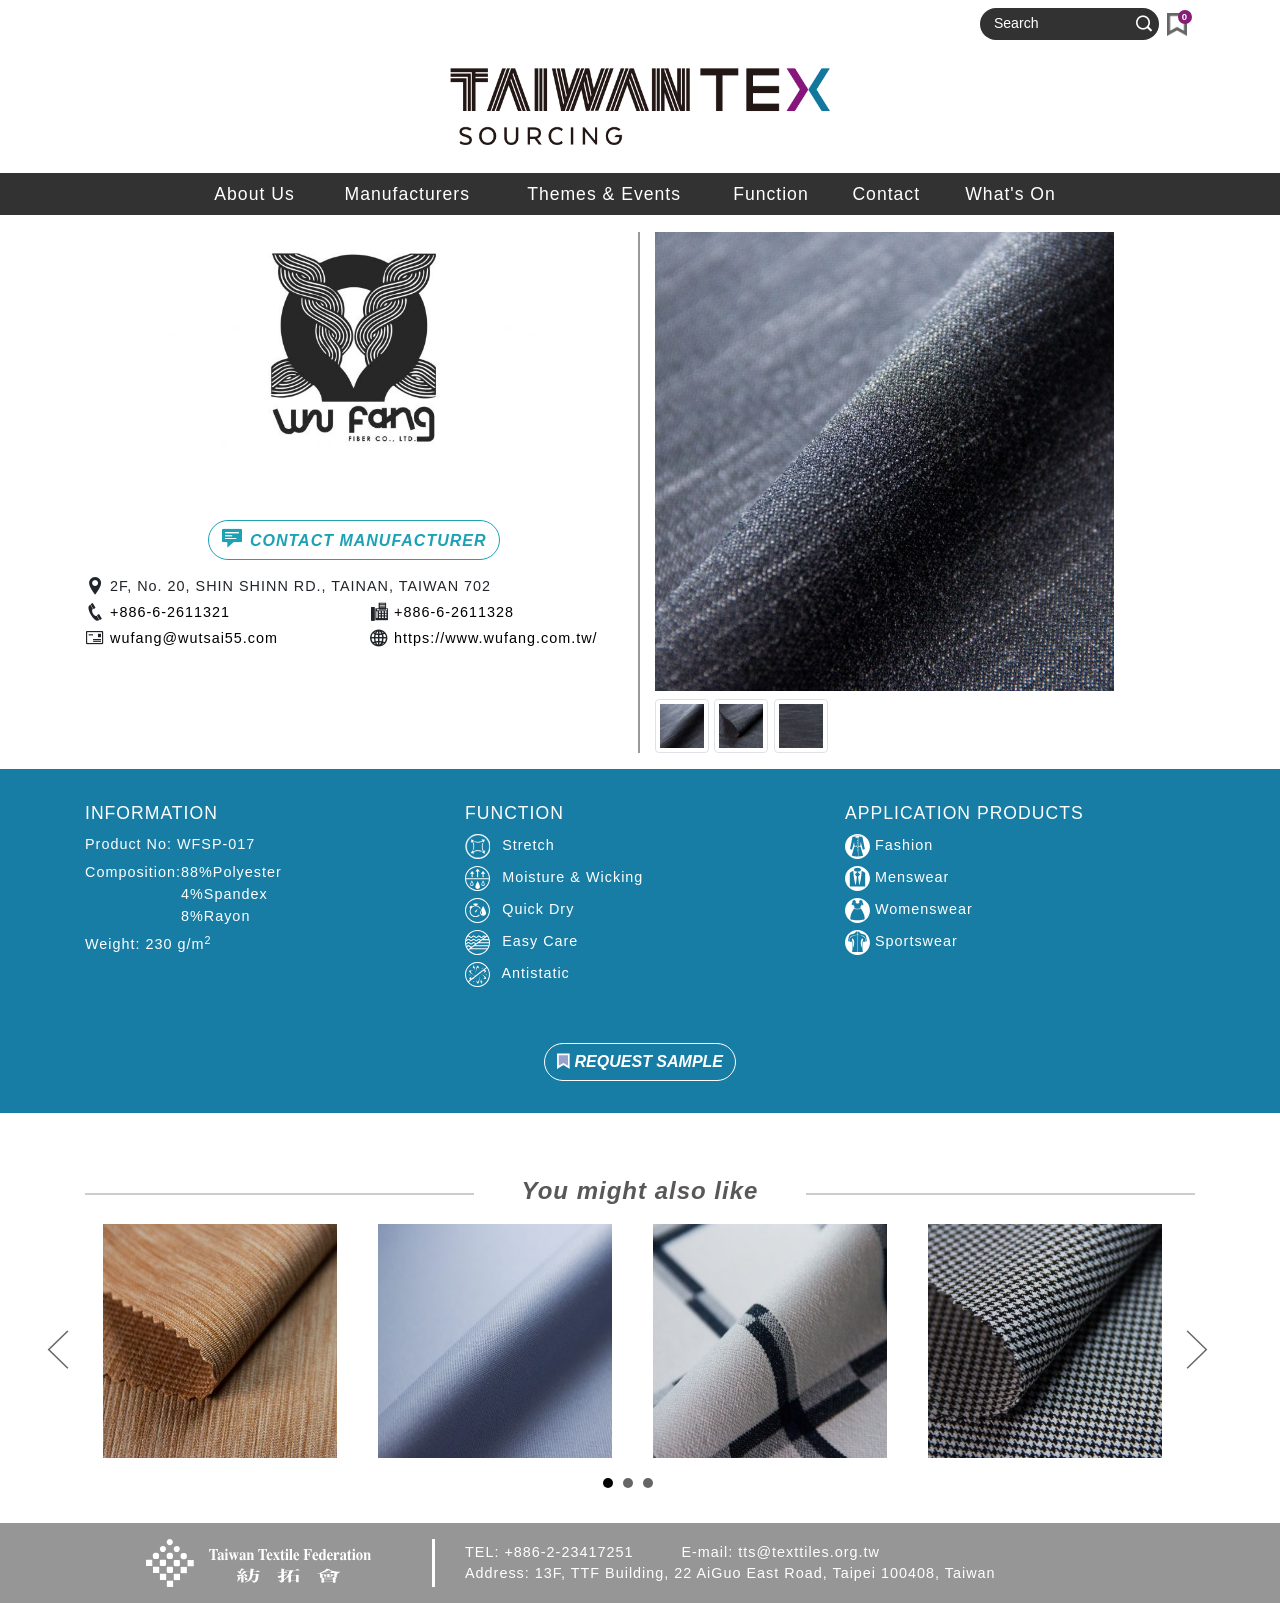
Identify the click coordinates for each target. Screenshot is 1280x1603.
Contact (886, 194)
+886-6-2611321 (170, 612)
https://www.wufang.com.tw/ (496, 638)
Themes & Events (604, 194)
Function (770, 194)
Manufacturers (407, 194)
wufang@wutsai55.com (194, 638)
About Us (254, 194)
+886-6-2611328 (454, 612)
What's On (1010, 194)
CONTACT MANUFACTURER (353, 538)
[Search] (1061, 24)
